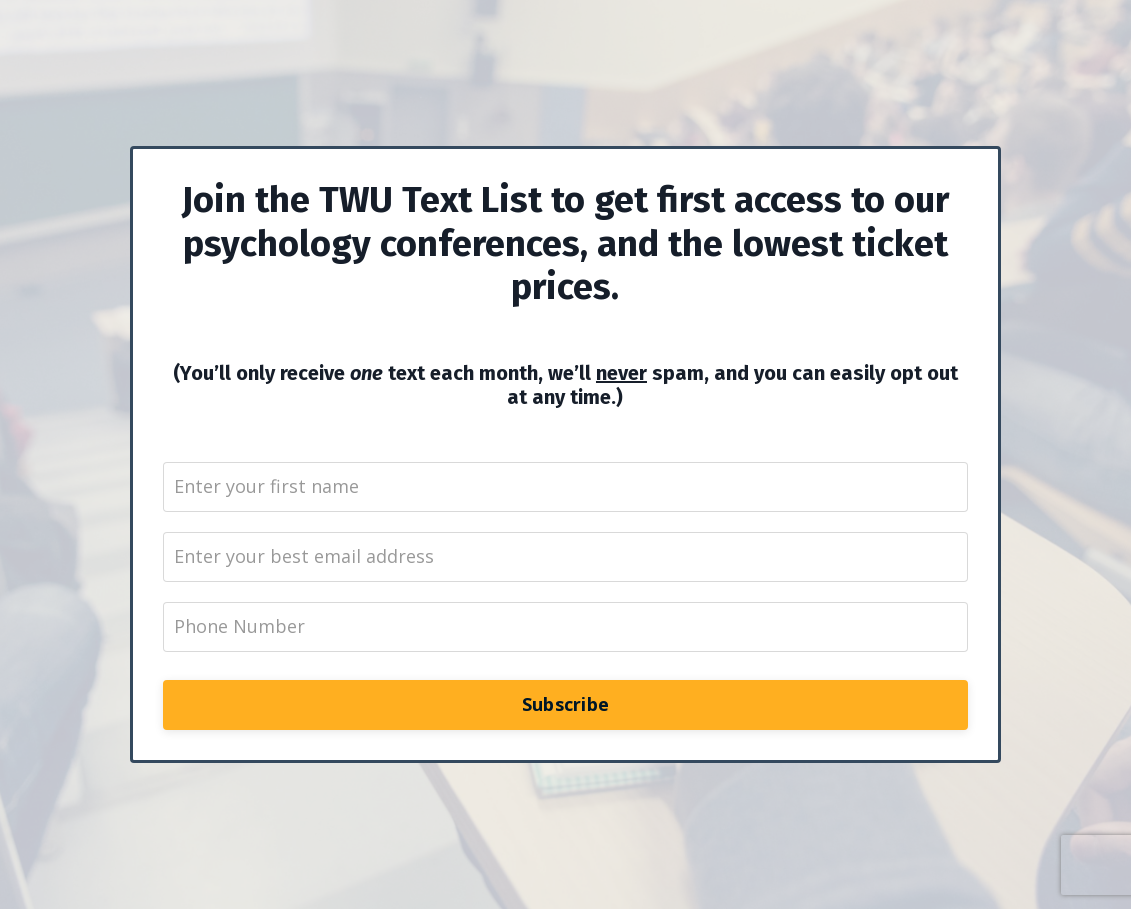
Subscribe (565, 704)
